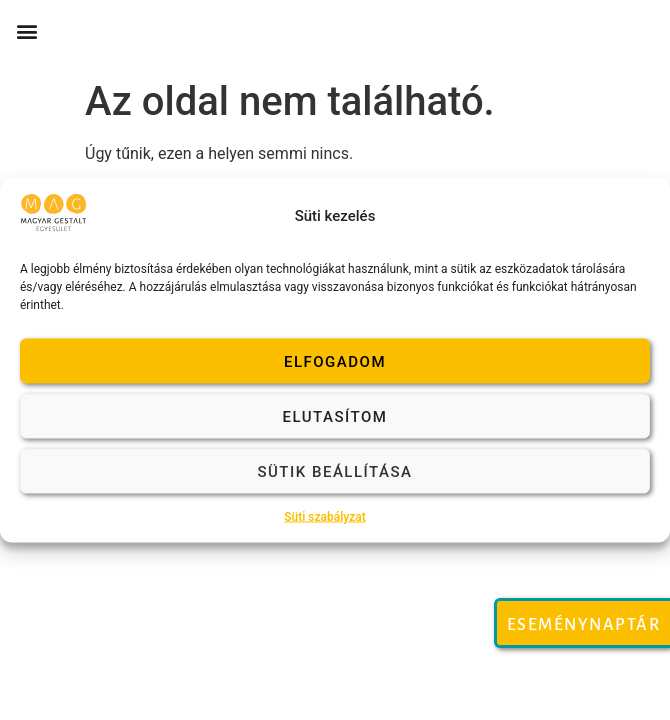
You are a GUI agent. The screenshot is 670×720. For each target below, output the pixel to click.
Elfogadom (335, 361)
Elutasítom (335, 416)
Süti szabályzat (325, 517)
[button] (26, 31)
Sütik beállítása (334, 471)
